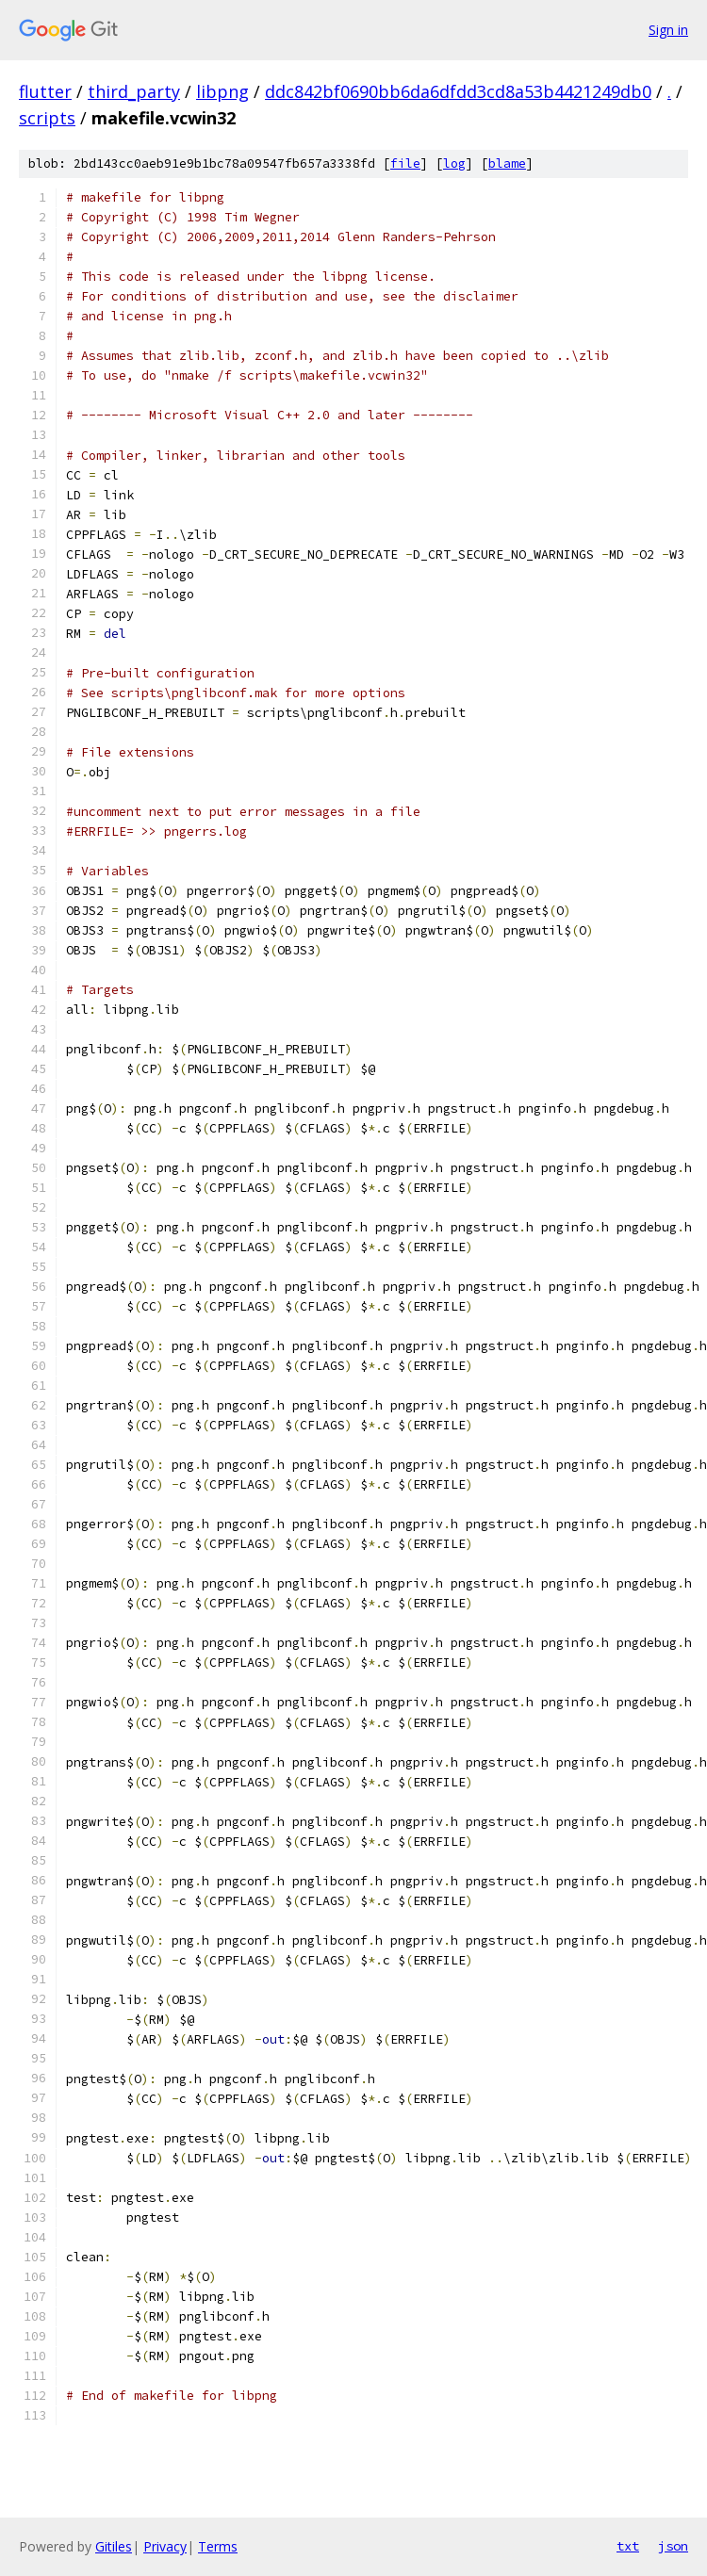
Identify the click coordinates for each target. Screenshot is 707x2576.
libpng (222, 91)
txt (628, 2545)
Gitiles (113, 2546)
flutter (45, 91)
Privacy (165, 2546)
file (405, 163)
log (454, 163)
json (673, 2545)
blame (507, 163)
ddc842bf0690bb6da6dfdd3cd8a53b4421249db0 (458, 91)
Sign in (668, 30)
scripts (47, 117)
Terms (218, 2546)
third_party (134, 91)
